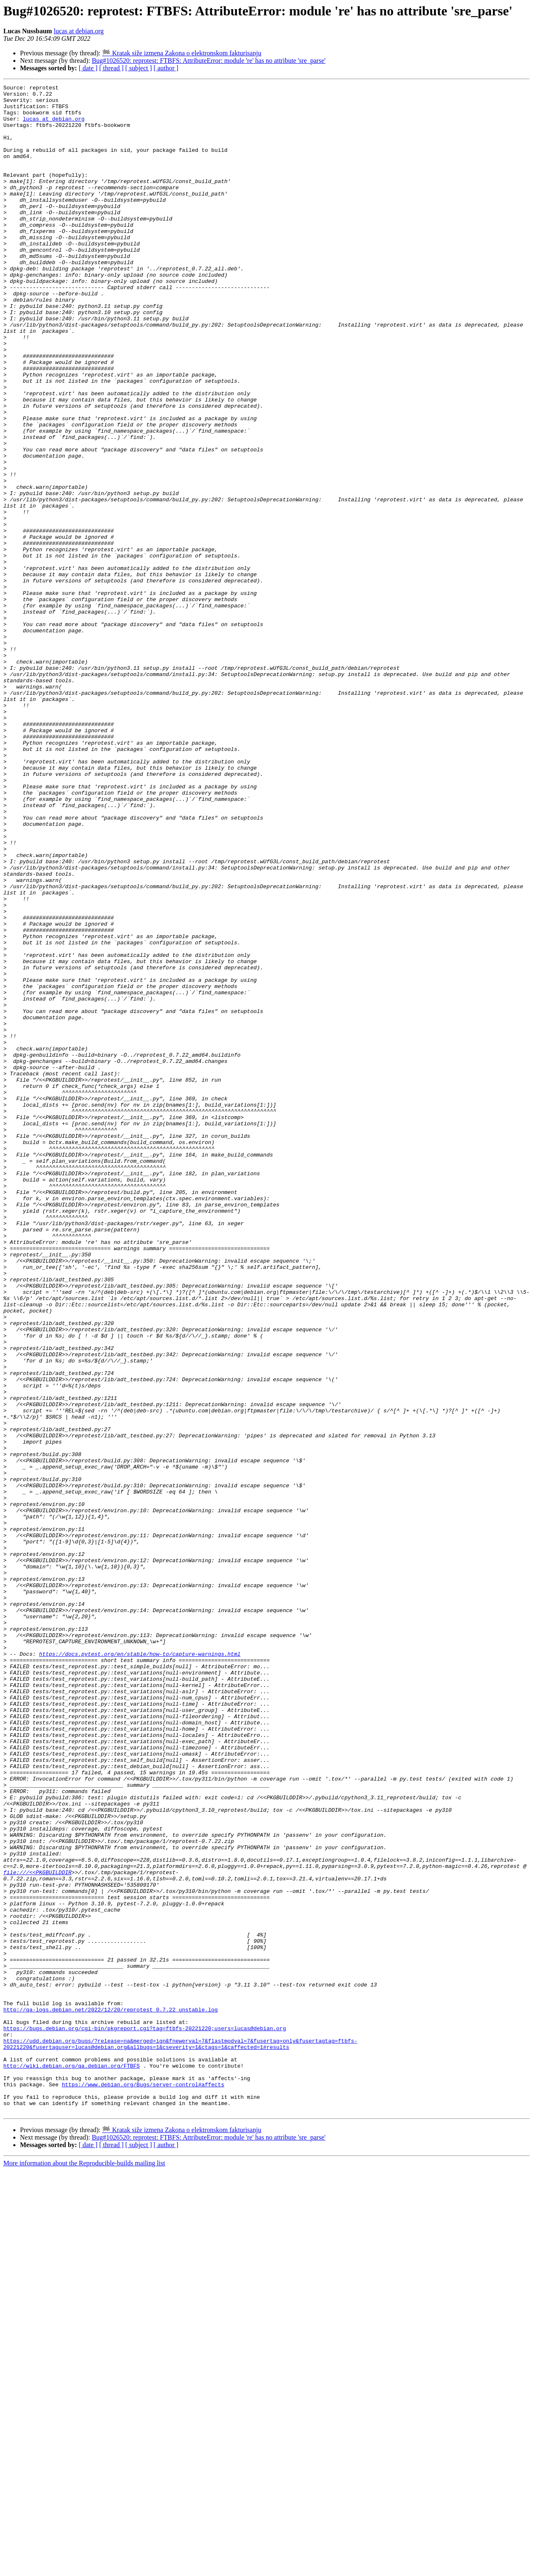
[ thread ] (111, 68)
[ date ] (88, 68)
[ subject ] (138, 68)
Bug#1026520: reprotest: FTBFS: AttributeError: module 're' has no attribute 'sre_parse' (208, 60)
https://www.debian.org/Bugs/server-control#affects (143, 2485)
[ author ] (166, 68)
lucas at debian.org (79, 31)
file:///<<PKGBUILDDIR (37, 2230)
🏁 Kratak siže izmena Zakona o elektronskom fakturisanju (181, 53)
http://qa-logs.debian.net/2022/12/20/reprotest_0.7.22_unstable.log (110, 2395)
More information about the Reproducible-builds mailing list (84, 2568)
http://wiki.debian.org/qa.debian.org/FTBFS (71, 2462)
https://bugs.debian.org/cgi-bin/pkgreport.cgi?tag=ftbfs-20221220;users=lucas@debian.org (144, 2417)
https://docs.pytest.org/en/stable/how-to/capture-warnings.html (140, 1968)
